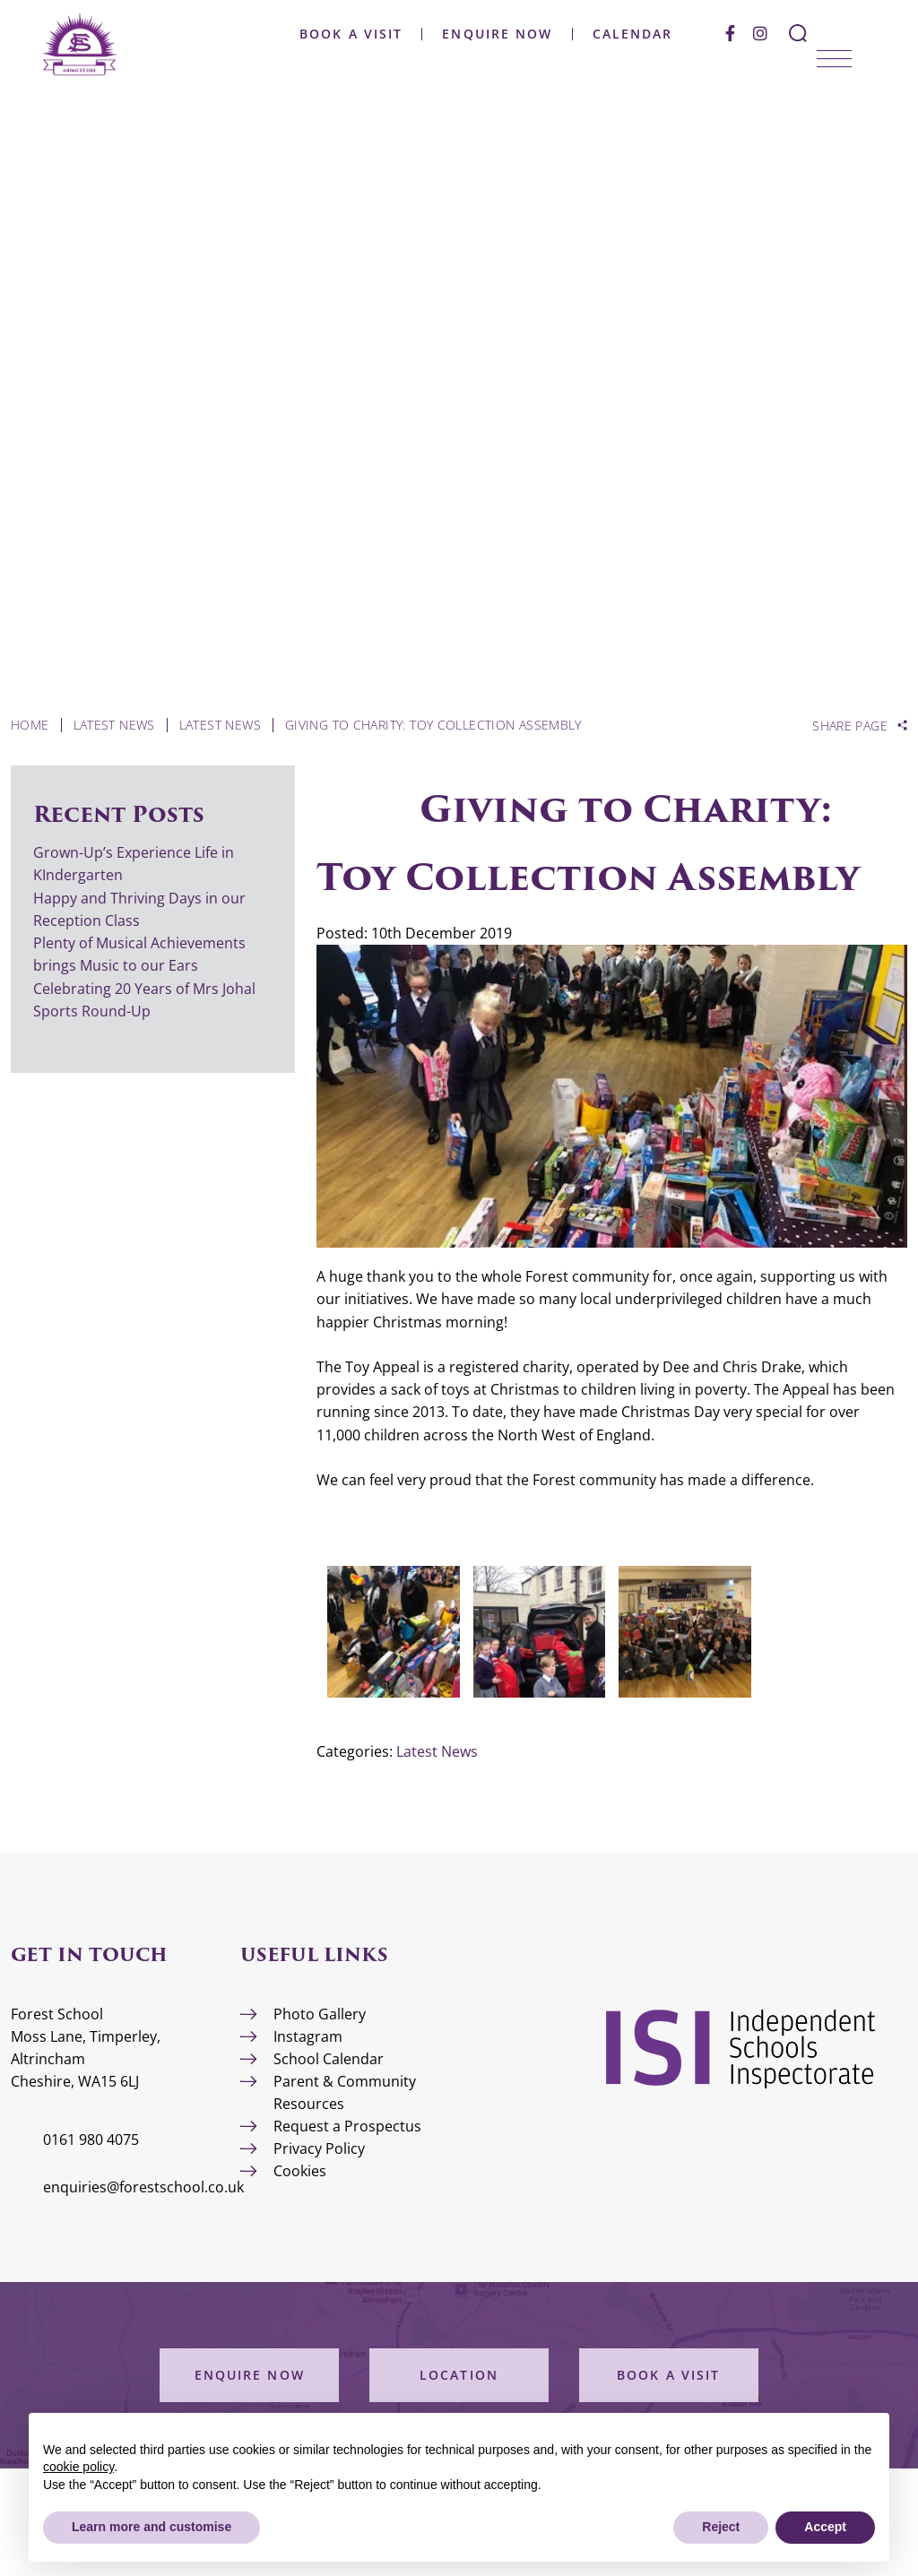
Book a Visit (351, 34)
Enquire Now (497, 34)
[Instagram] (760, 33)
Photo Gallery (319, 2014)
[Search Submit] (798, 33)
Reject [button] (721, 2527)
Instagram (307, 2036)
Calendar (632, 34)
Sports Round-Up (92, 1011)
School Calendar (328, 2059)
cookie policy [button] (78, 2466)
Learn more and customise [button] (151, 2527)
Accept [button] (825, 2527)
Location (459, 2374)
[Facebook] (730, 33)
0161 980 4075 (91, 2139)
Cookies (299, 2171)
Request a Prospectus (347, 2126)
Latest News (437, 1751)
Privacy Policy (319, 2148)
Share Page (850, 726)
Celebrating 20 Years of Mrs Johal (144, 988)
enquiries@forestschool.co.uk (143, 2187)
